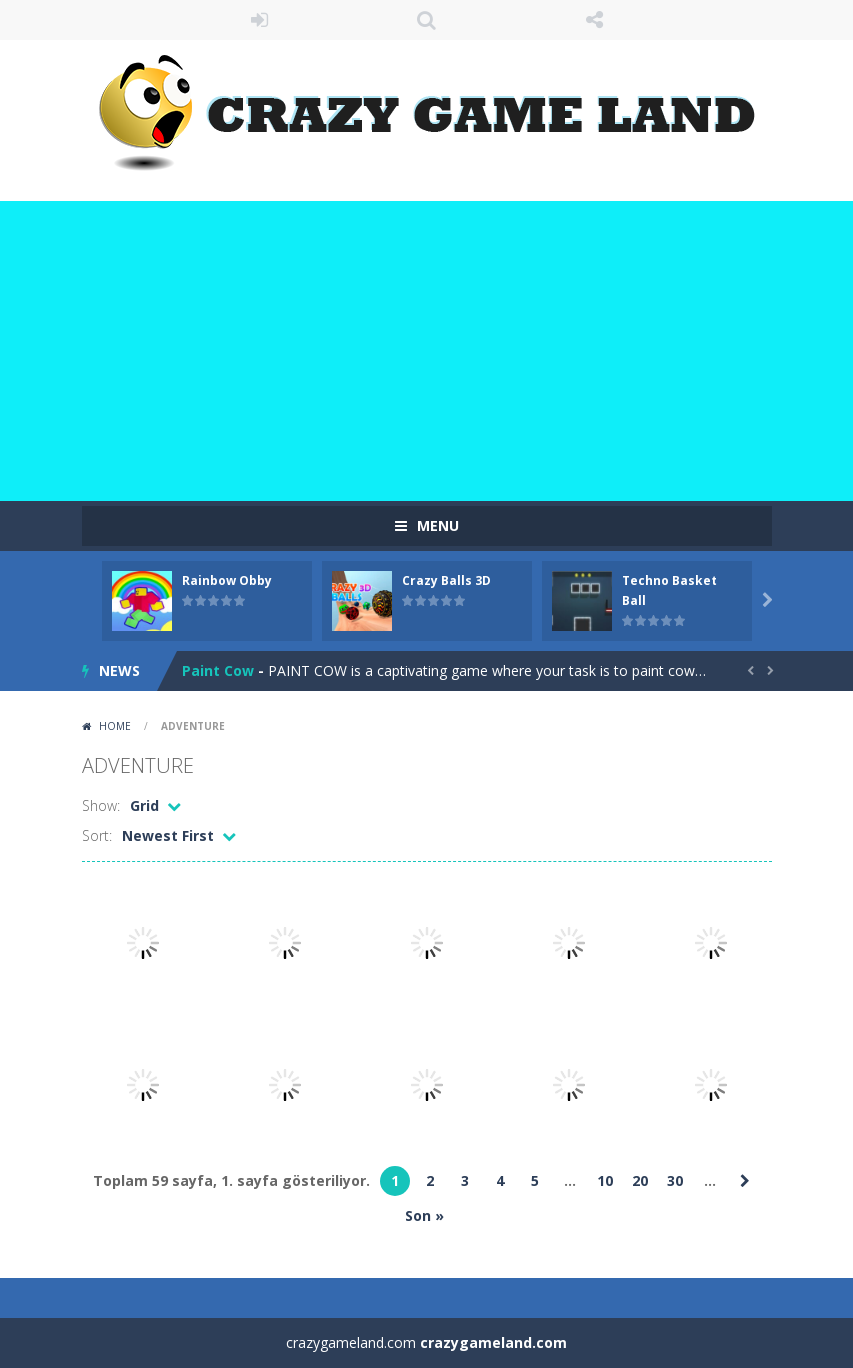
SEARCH (427, 20)
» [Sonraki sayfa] (745, 1181)
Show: (101, 805)
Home (115, 726)
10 (605, 1180)
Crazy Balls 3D (446, 580)
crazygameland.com (493, 1342)
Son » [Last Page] (424, 1215)
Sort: (97, 835)
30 (675, 1180)
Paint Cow (218, 670)
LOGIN (259, 20)
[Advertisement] (426, 351)
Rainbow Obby (227, 580)
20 (640, 1180)
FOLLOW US (594, 20)
